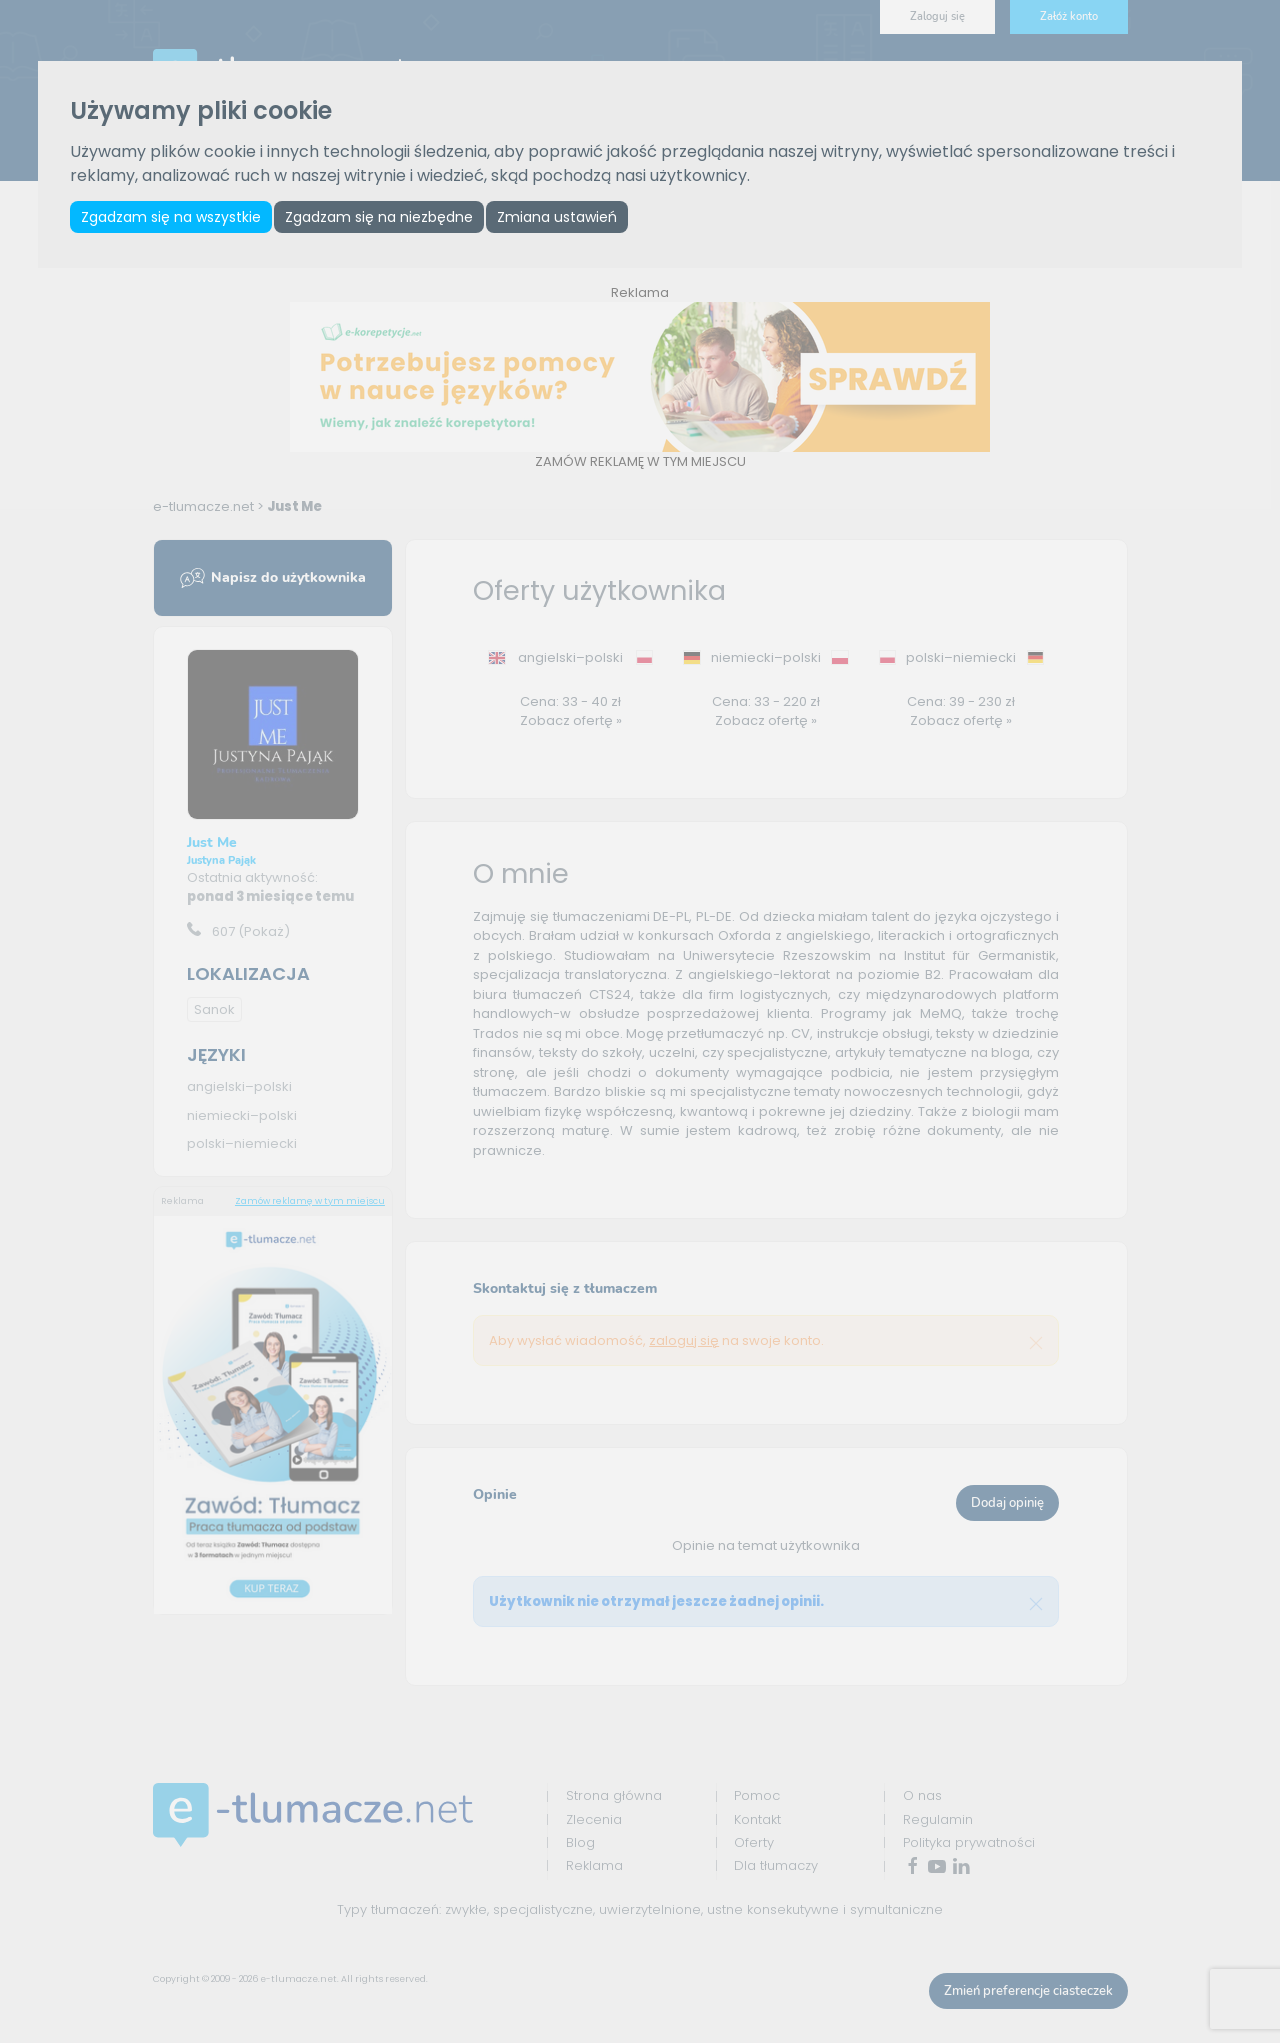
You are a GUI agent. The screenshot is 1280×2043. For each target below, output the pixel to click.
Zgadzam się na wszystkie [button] (171, 217)
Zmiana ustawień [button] (557, 217)
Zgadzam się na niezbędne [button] (379, 217)
